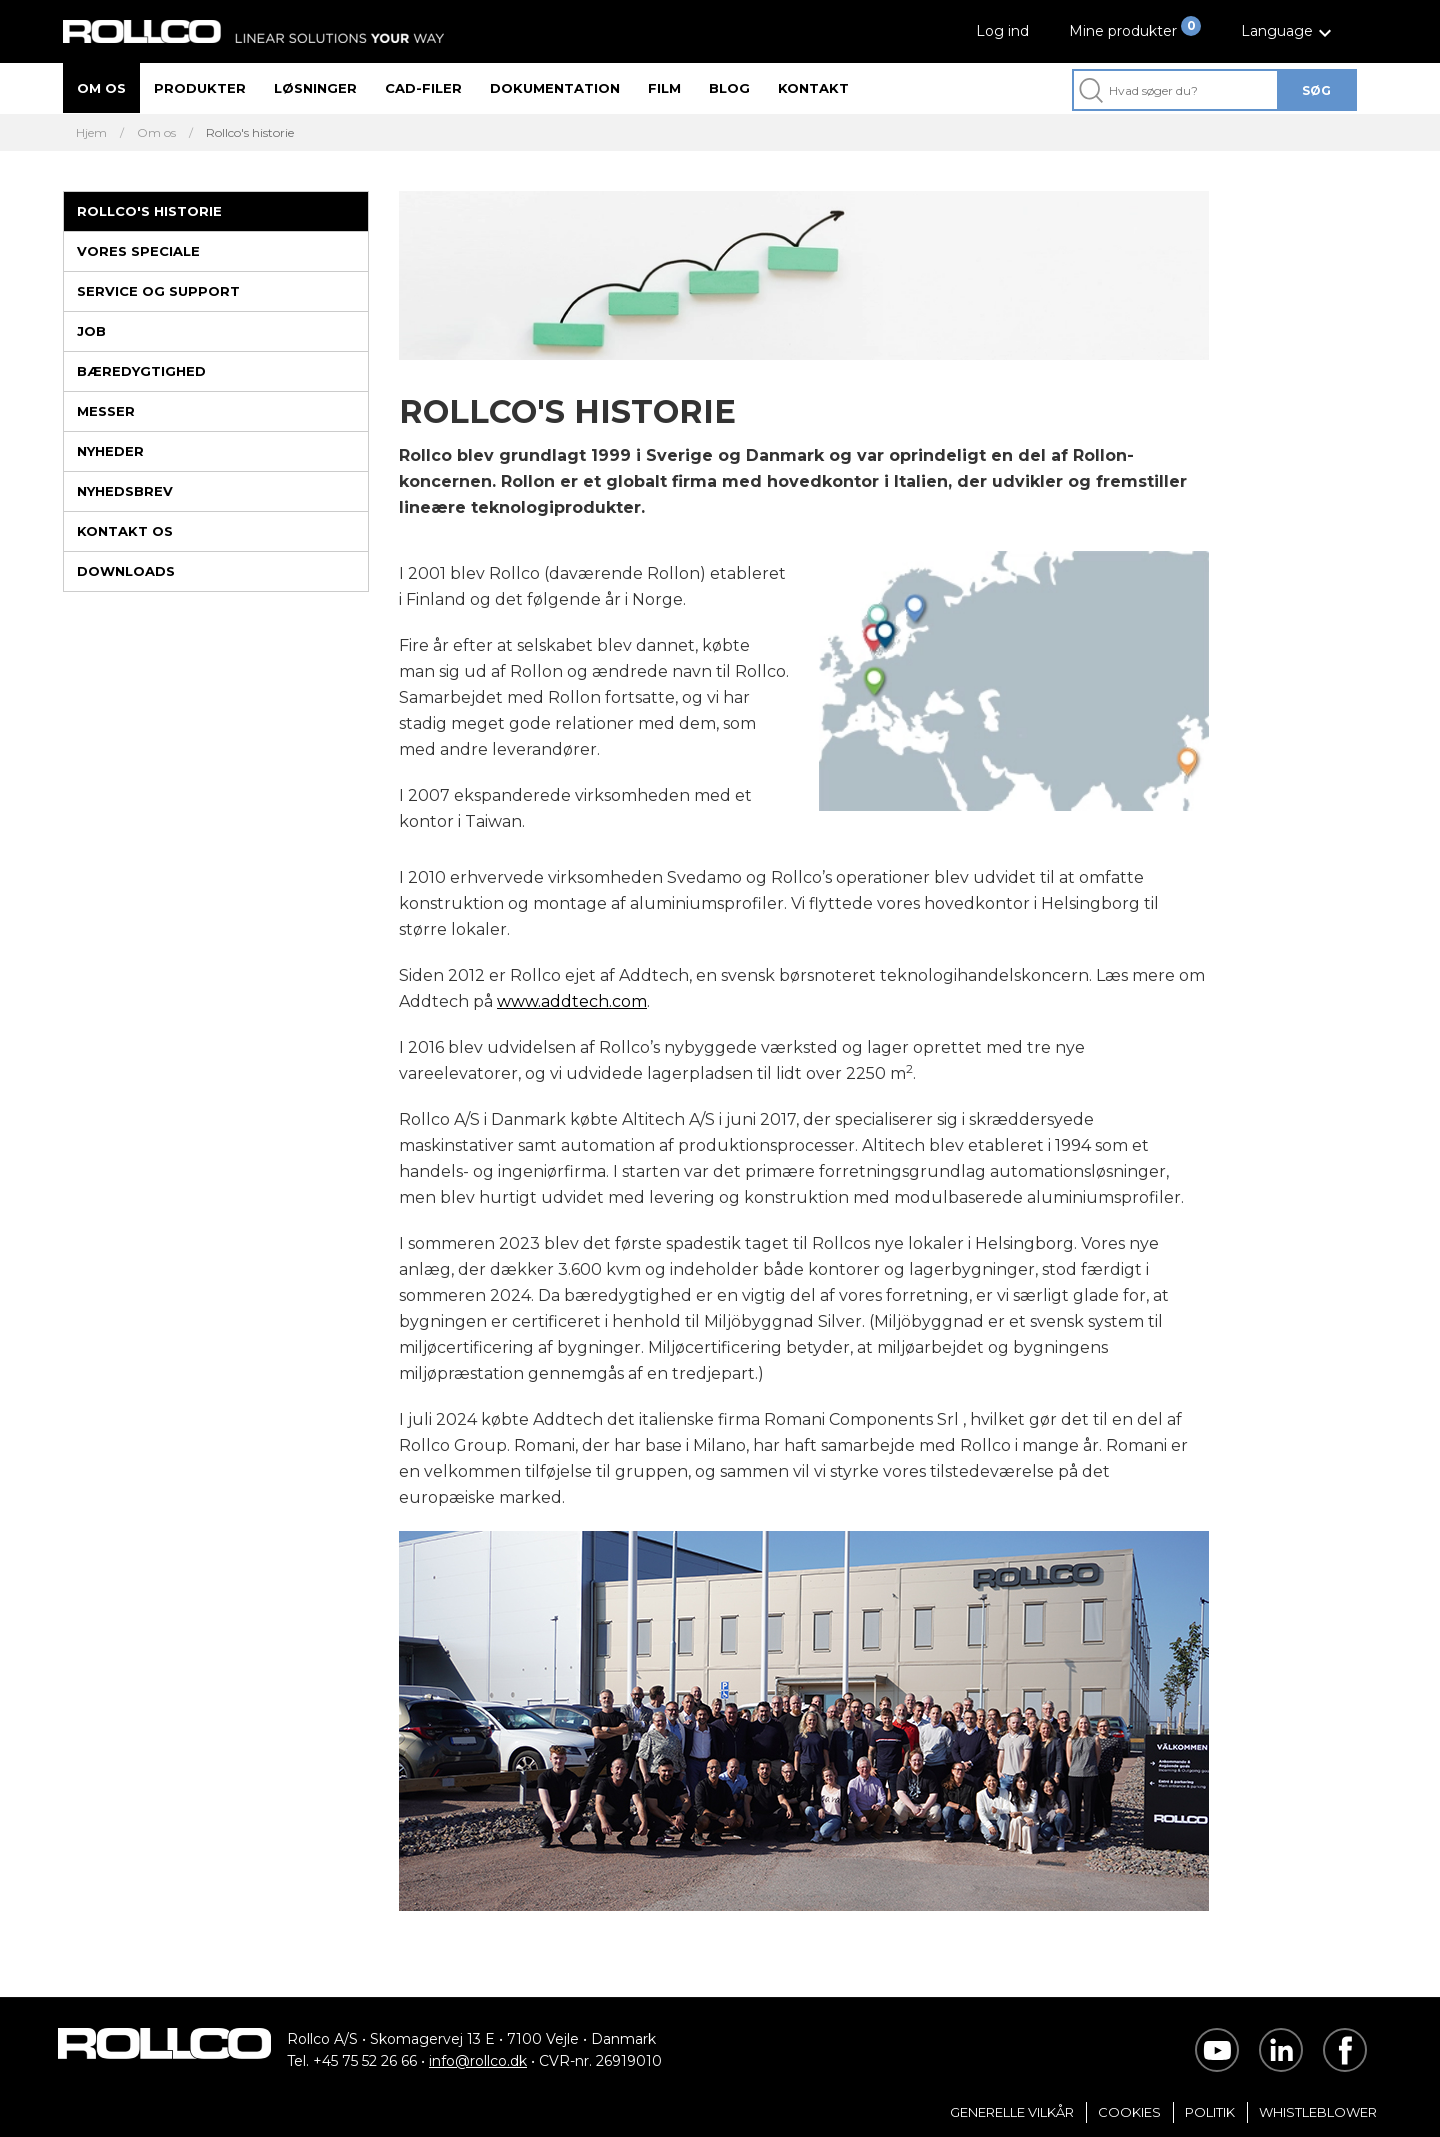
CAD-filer (423, 88)
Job (91, 331)
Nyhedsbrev (125, 491)
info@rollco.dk (478, 2061)
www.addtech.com (572, 1001)
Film (664, 88)
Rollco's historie (149, 211)
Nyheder (110, 451)
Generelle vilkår (1012, 2112)
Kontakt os (125, 531)
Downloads (126, 571)
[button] (1289, 31)
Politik (1210, 2112)
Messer (106, 411)
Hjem (91, 133)
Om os (101, 88)
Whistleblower (1318, 2112)
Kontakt (813, 88)
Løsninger (315, 88)
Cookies (1129, 2112)
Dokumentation (555, 88)
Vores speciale (138, 251)
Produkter (200, 88)
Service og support (158, 291)
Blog (729, 88)
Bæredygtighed (141, 371)
